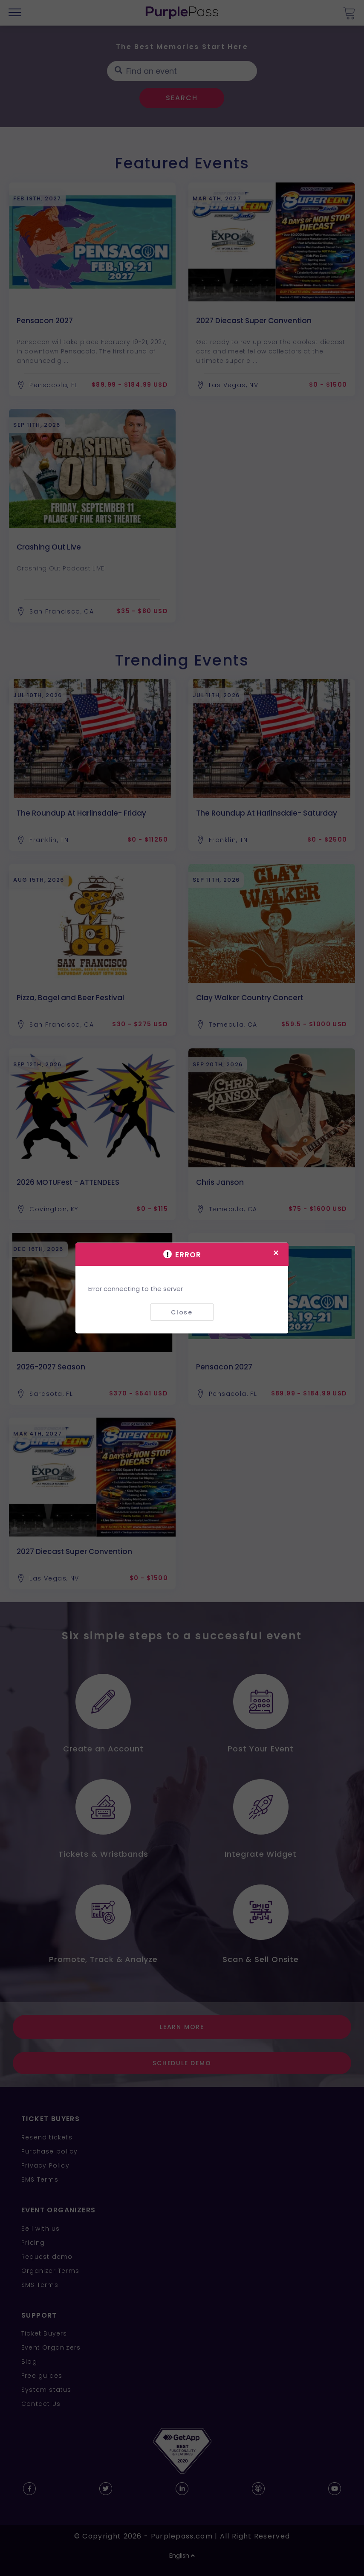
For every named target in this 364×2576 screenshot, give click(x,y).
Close (182, 1312)
